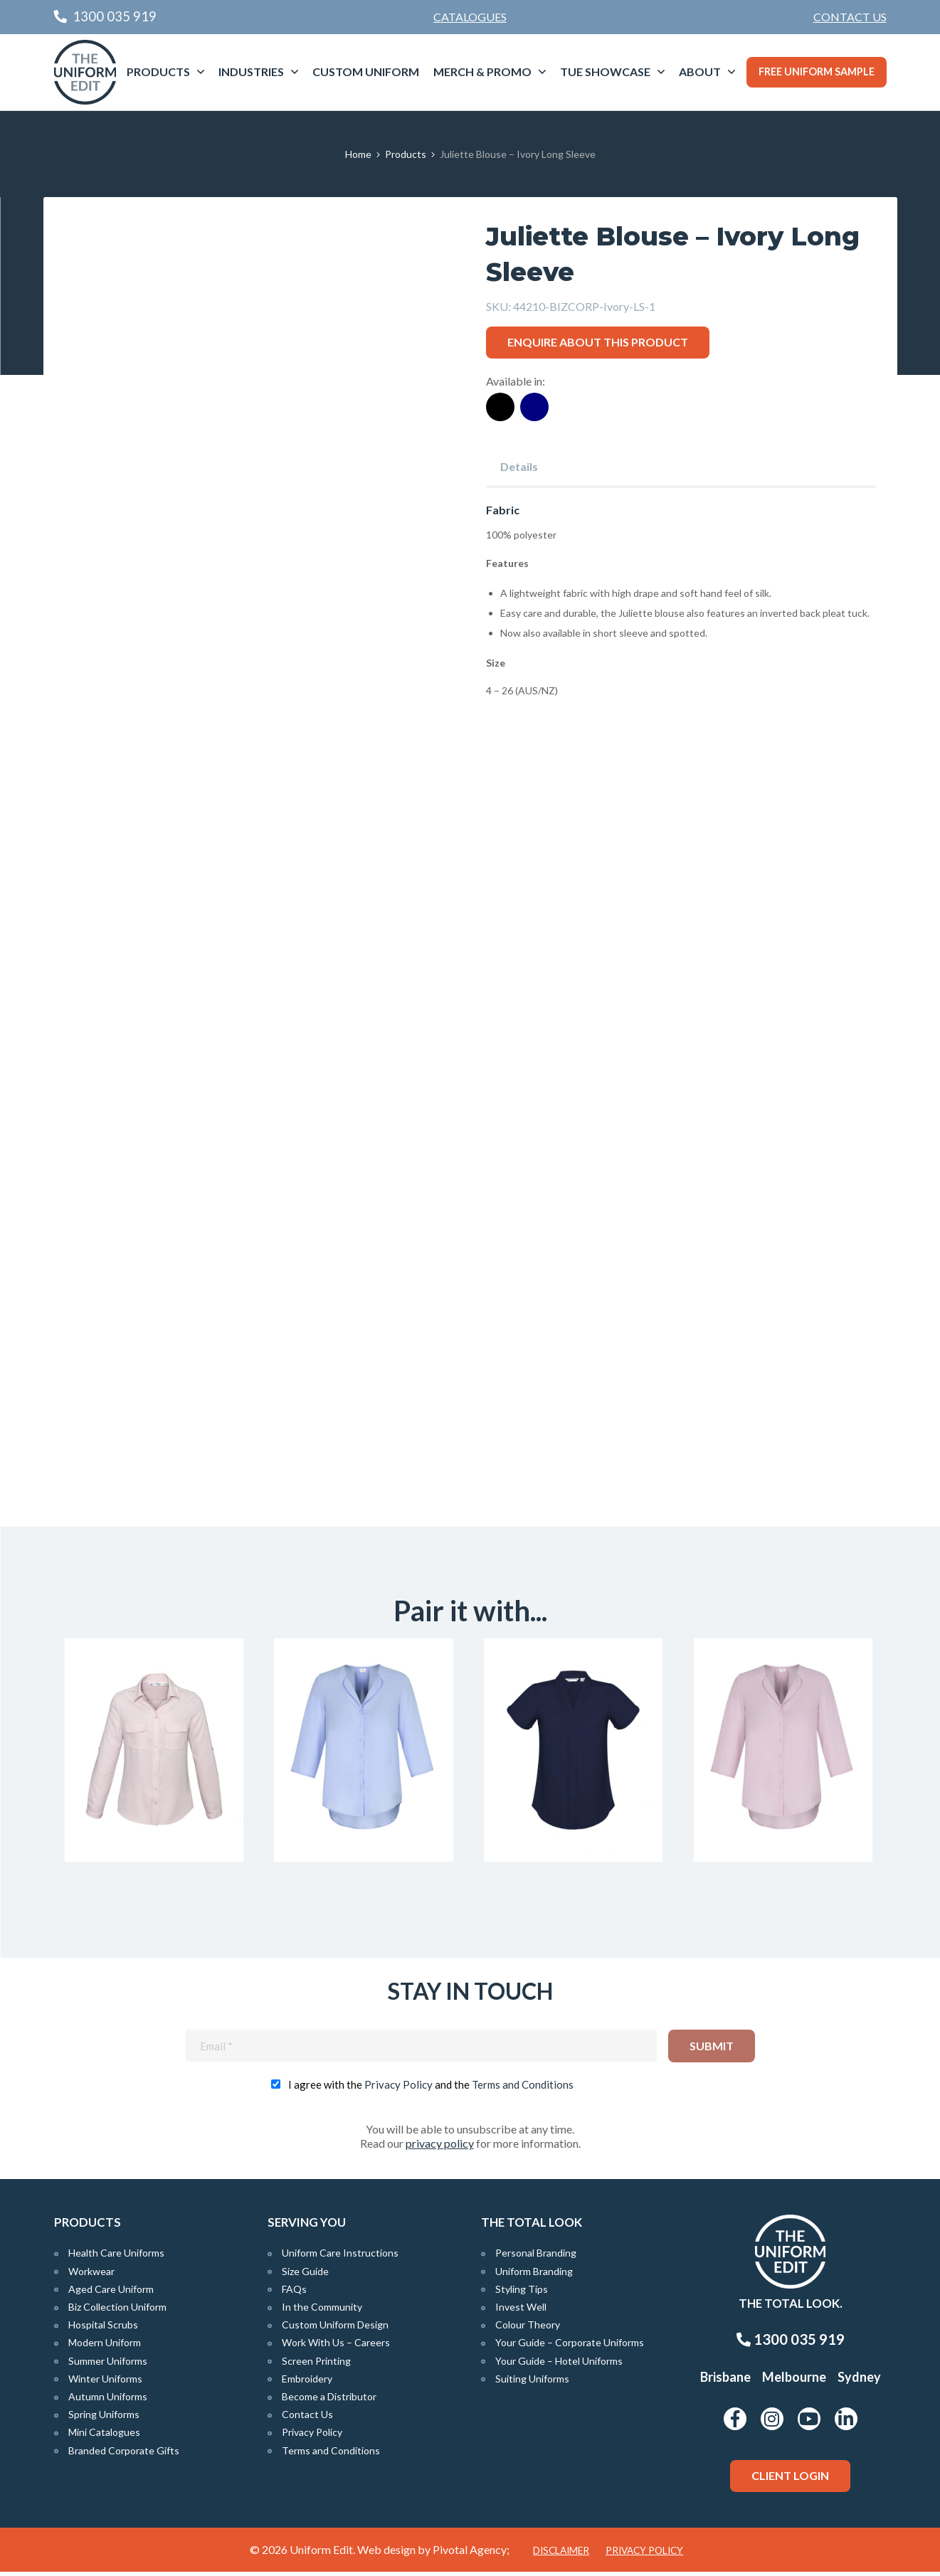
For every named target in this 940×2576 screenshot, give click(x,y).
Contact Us (850, 16)
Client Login (790, 2480)
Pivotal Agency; (471, 2553)
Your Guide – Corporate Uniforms (569, 2347)
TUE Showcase (605, 71)
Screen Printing (316, 2365)
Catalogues (470, 16)
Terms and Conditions (523, 2089)
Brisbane (725, 2381)
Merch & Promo (482, 71)
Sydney (859, 2381)
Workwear (91, 2275)
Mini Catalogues (104, 2437)
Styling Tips (521, 2293)
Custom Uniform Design (335, 2329)
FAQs (294, 2293)
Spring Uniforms (103, 2419)
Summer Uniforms (107, 2365)
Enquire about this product (597, 342)
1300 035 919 (790, 2343)
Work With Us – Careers (336, 2347)
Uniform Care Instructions (340, 2258)
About (700, 71)
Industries (251, 71)
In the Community (322, 2311)
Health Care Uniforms (116, 2258)
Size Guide (305, 2275)
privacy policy (440, 2148)
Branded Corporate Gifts (123, 2455)
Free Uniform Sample (817, 71)
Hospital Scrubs (103, 2329)
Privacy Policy (398, 2089)
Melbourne (794, 2381)
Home (358, 154)
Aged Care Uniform (111, 2293)
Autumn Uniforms (107, 2401)
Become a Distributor (329, 2401)
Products (158, 71)
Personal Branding (535, 2258)
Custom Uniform (365, 71)
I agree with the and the (431, 2089)
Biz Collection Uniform (117, 2311)
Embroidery (307, 2383)
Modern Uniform (104, 2347)
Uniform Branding (534, 2275)
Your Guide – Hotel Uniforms (559, 2365)
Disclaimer (561, 2554)
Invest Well (520, 2311)
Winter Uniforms (105, 2383)
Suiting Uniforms (532, 2383)
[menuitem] (850, 17)
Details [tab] (519, 466)
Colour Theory (527, 2329)
